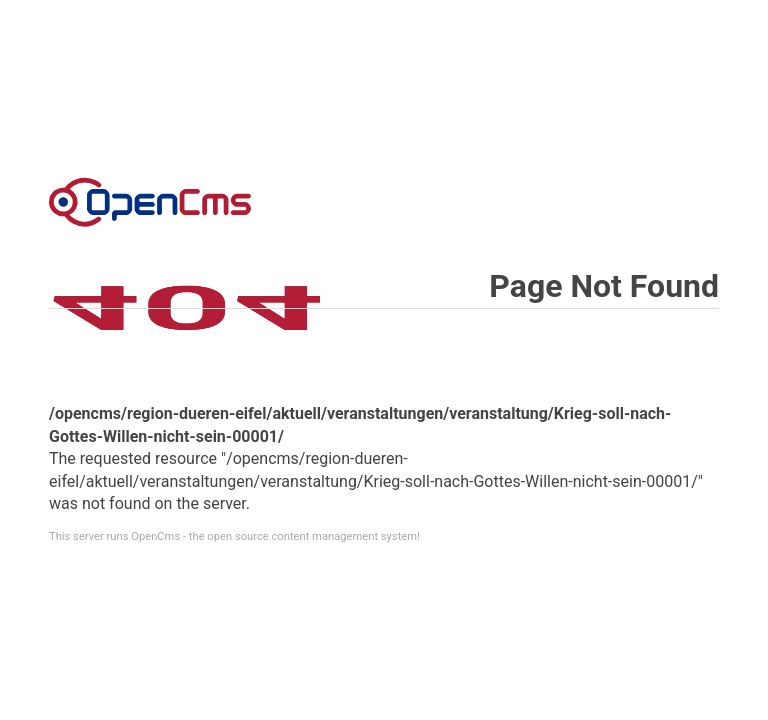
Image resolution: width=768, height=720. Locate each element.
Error (150, 202)
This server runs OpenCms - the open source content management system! (234, 536)
